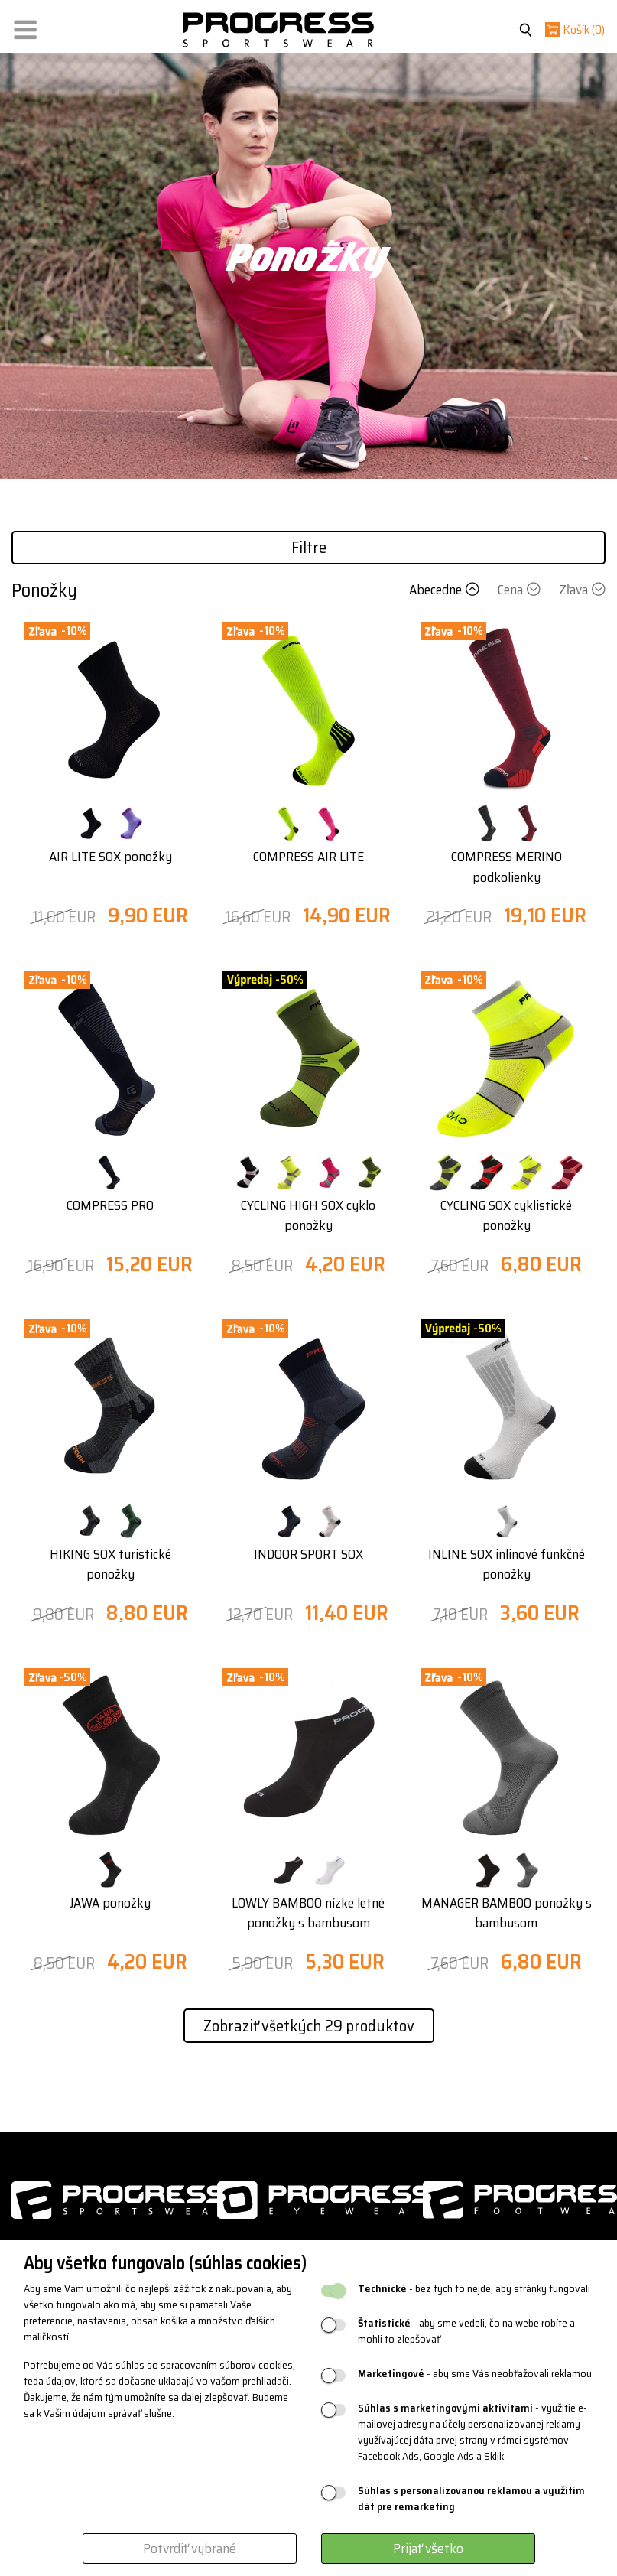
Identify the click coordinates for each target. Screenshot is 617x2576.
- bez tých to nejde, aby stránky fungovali (474, 2289)
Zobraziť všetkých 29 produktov (308, 2025)
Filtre (308, 547)
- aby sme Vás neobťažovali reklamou (475, 2374)
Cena (521, 589)
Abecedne (445, 589)
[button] (25, 26)
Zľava (582, 589)
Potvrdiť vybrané (189, 2548)
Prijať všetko (428, 2548)
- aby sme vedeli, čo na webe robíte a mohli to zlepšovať (466, 2331)
